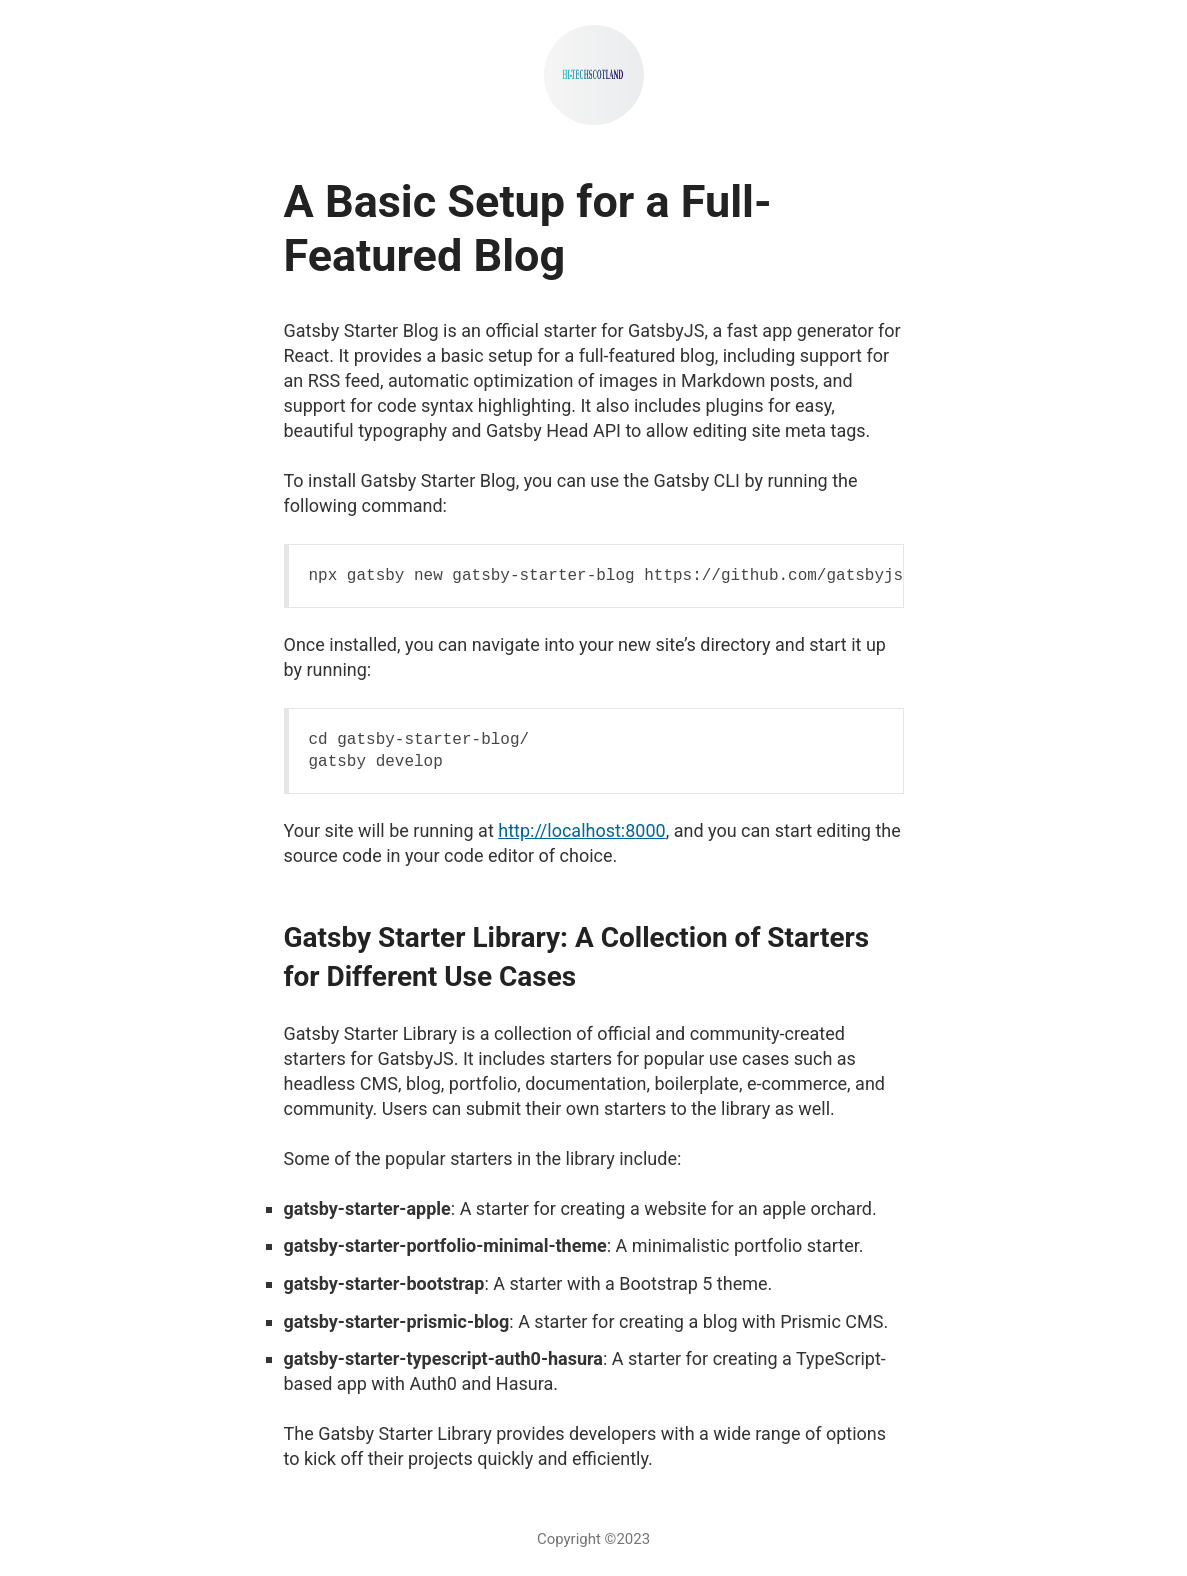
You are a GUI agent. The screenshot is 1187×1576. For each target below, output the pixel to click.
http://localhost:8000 (581, 830)
